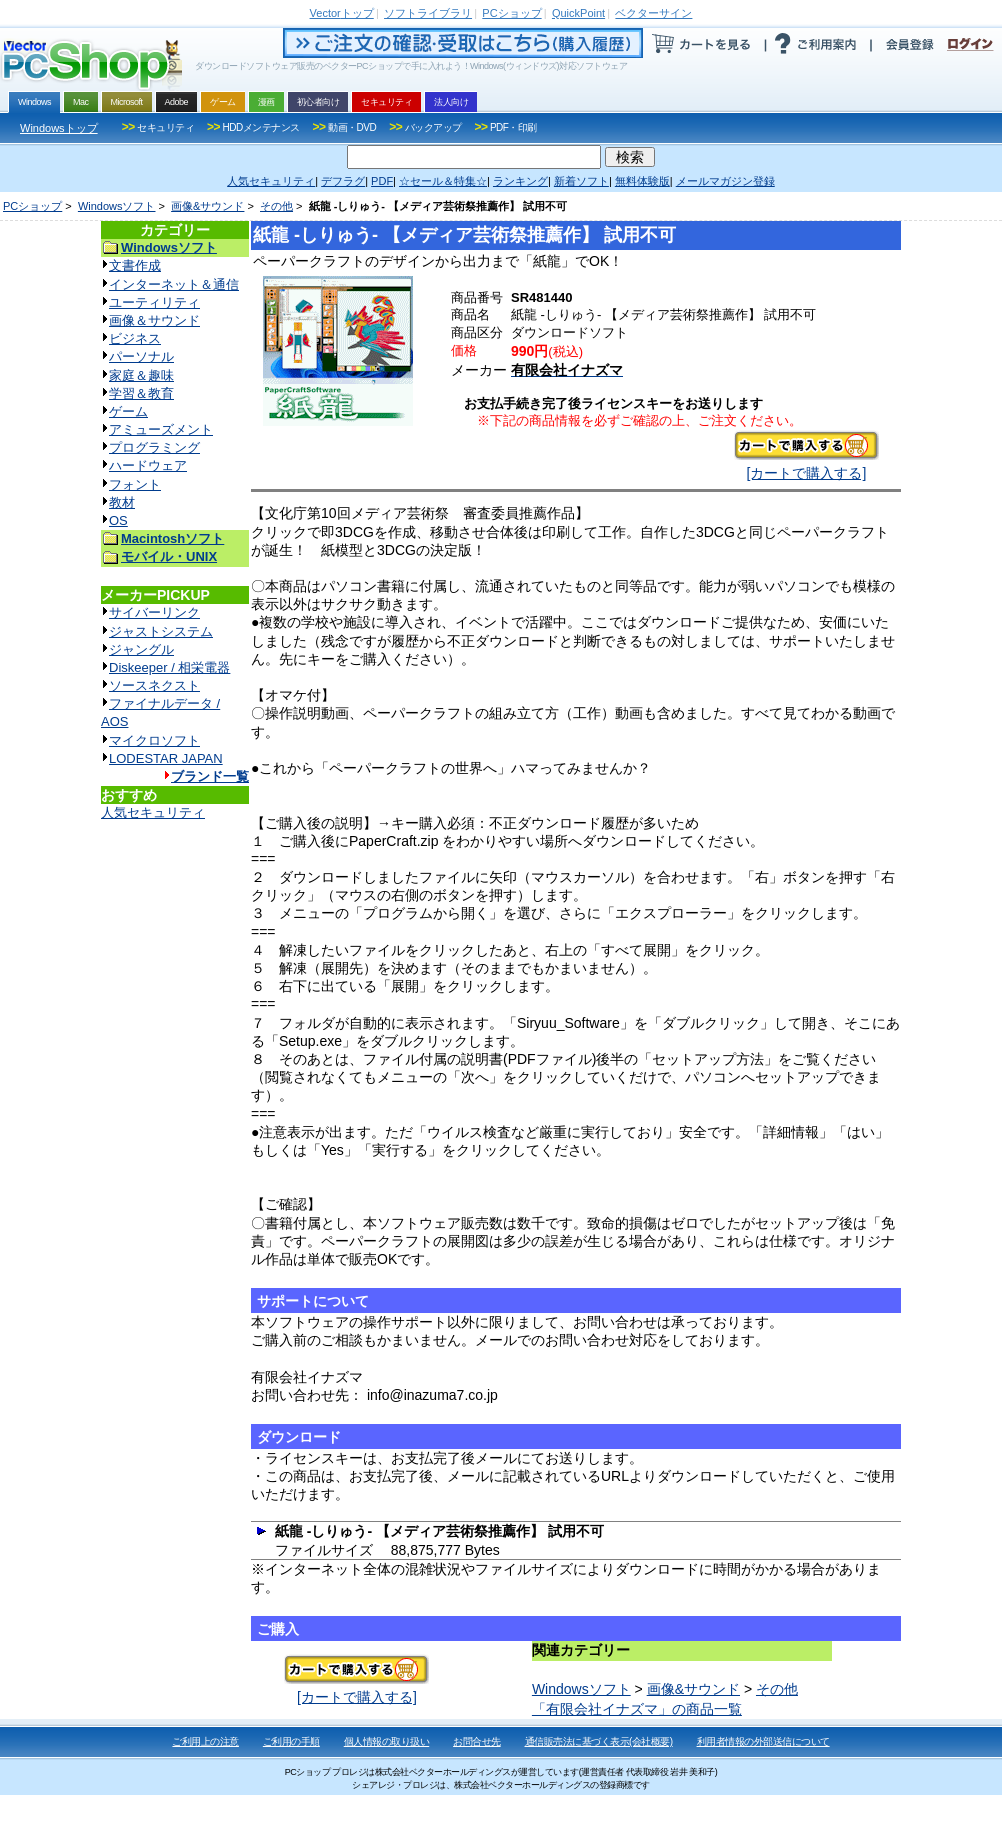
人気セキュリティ (153, 812)
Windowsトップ (59, 128)
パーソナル (141, 356)
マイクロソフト (154, 740)
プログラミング (154, 447)
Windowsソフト (117, 206)
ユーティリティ (154, 302)
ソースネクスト (154, 685)
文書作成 (135, 265)
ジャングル (141, 649)
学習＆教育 (141, 393)
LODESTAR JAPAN (166, 758)
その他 (276, 206)
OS (118, 520)
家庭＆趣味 (141, 375)
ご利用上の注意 (205, 1741)
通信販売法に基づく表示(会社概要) (599, 1741)
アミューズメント (161, 429)
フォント (135, 484)
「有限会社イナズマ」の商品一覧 (637, 1709)
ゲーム (128, 411)
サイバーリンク (154, 612)
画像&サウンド (207, 206)
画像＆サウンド (154, 320)
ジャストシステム (161, 631)
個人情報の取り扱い (387, 1741)
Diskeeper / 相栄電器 (169, 667)
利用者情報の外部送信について (763, 1741)
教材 (122, 502)
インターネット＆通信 (174, 284)
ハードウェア (148, 465)
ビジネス (135, 338)
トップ (342, 13)
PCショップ (32, 206)
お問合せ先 (477, 1741)
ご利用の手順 (291, 1741)
